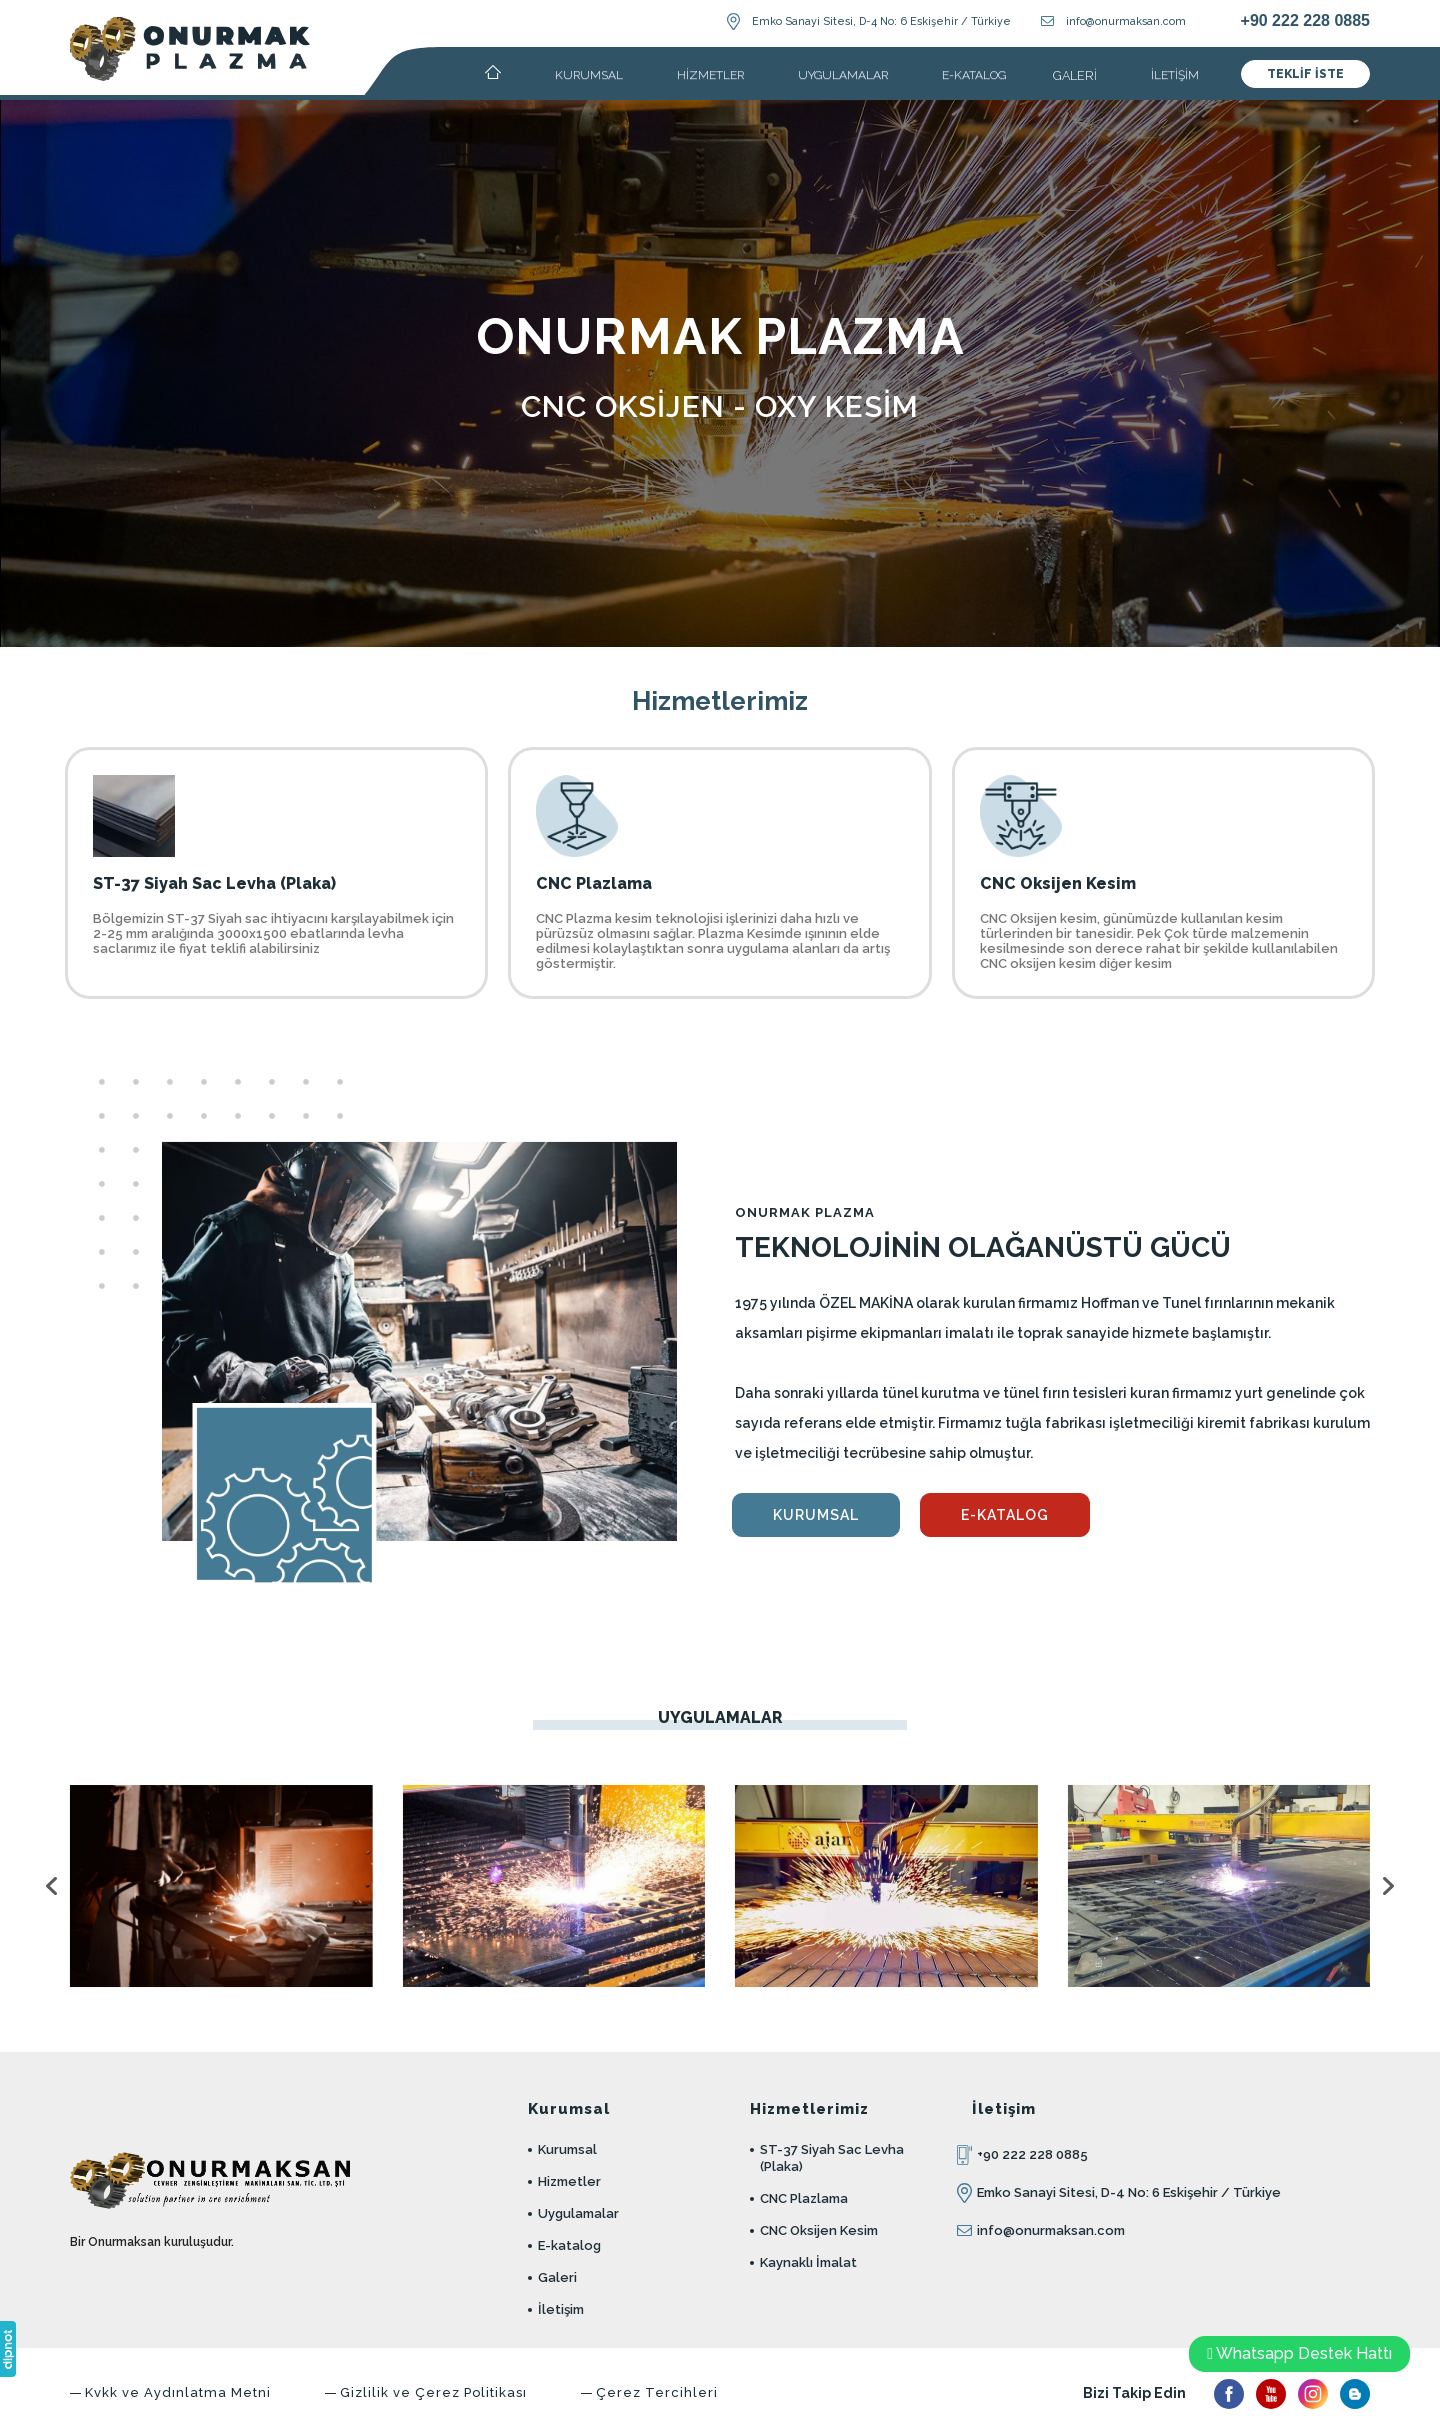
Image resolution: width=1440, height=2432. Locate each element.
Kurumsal (567, 2149)
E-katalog (569, 2245)
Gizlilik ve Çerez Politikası (433, 2392)
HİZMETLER (710, 75)
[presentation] (54, 1885)
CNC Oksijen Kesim (819, 2230)
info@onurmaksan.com (1126, 21)
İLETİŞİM (1175, 75)
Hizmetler (569, 2181)
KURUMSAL (589, 75)
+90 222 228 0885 (1305, 20)
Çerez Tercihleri (657, 2392)
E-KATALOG (974, 75)
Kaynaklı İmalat (808, 2262)
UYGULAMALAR (843, 75)
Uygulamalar (578, 2213)
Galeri (557, 2277)
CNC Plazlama (804, 2198)
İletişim (561, 2309)
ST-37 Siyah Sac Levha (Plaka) (832, 2158)
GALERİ (1075, 75)
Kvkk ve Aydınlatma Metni (178, 2392)
